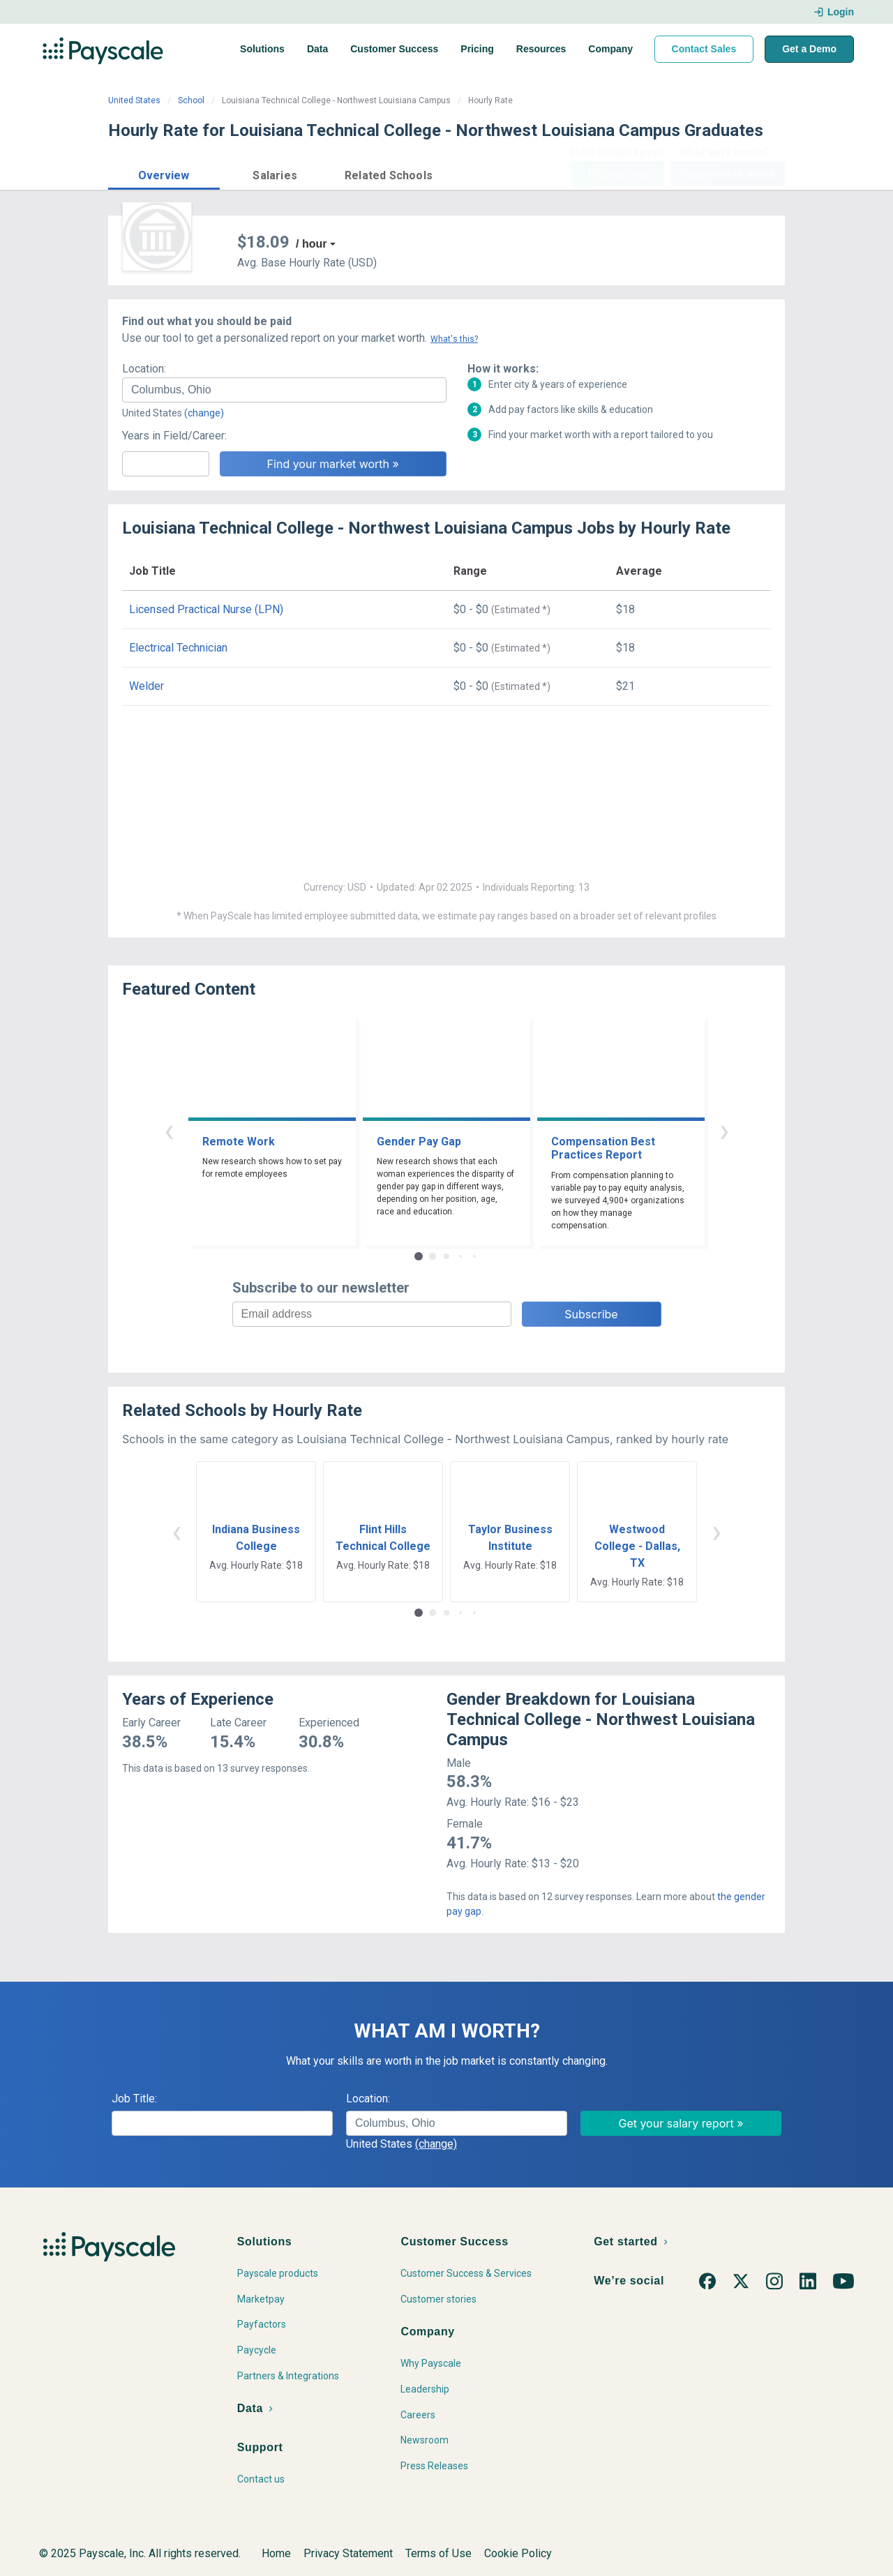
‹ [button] (169, 1130)
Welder (146, 686)
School (191, 100)
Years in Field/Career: (174, 435)
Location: (144, 368)
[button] (164, 173)
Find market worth (728, 174)
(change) (204, 413)
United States (134, 100)
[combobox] (284, 389)
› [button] (724, 1130)
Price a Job (617, 174)
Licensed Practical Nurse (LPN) (206, 609)
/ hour (311, 244)
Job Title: (134, 2098)
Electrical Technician (178, 647)
